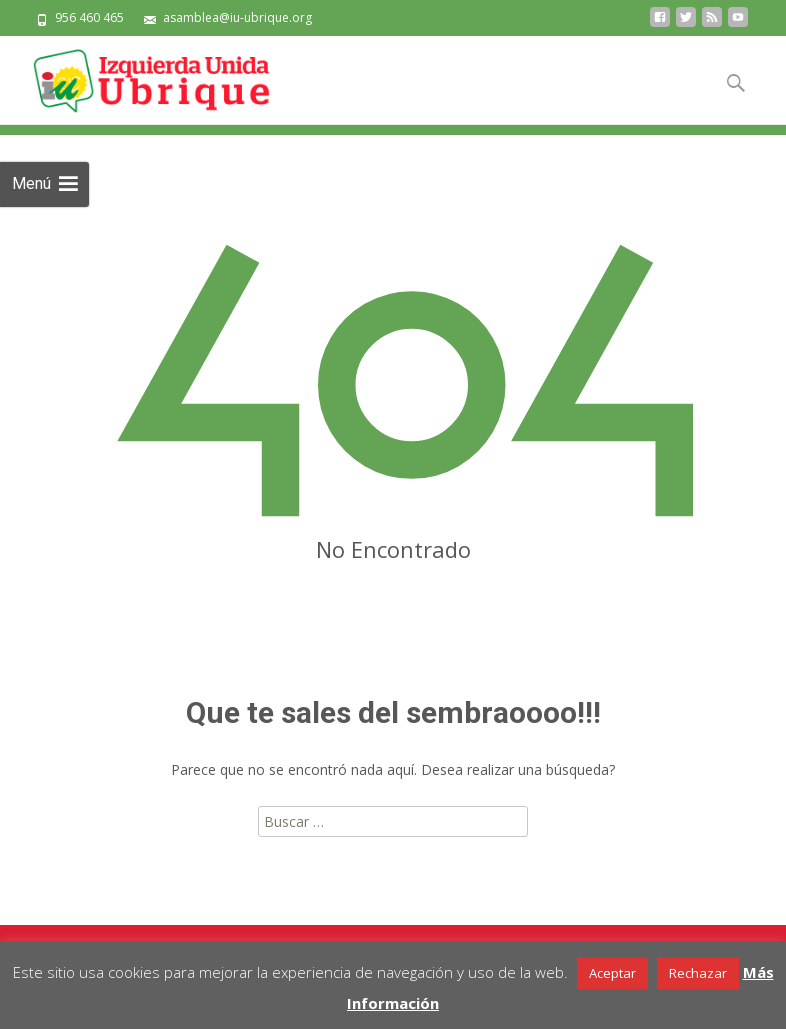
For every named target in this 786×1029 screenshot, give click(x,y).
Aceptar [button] (612, 973)
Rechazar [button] (698, 973)
